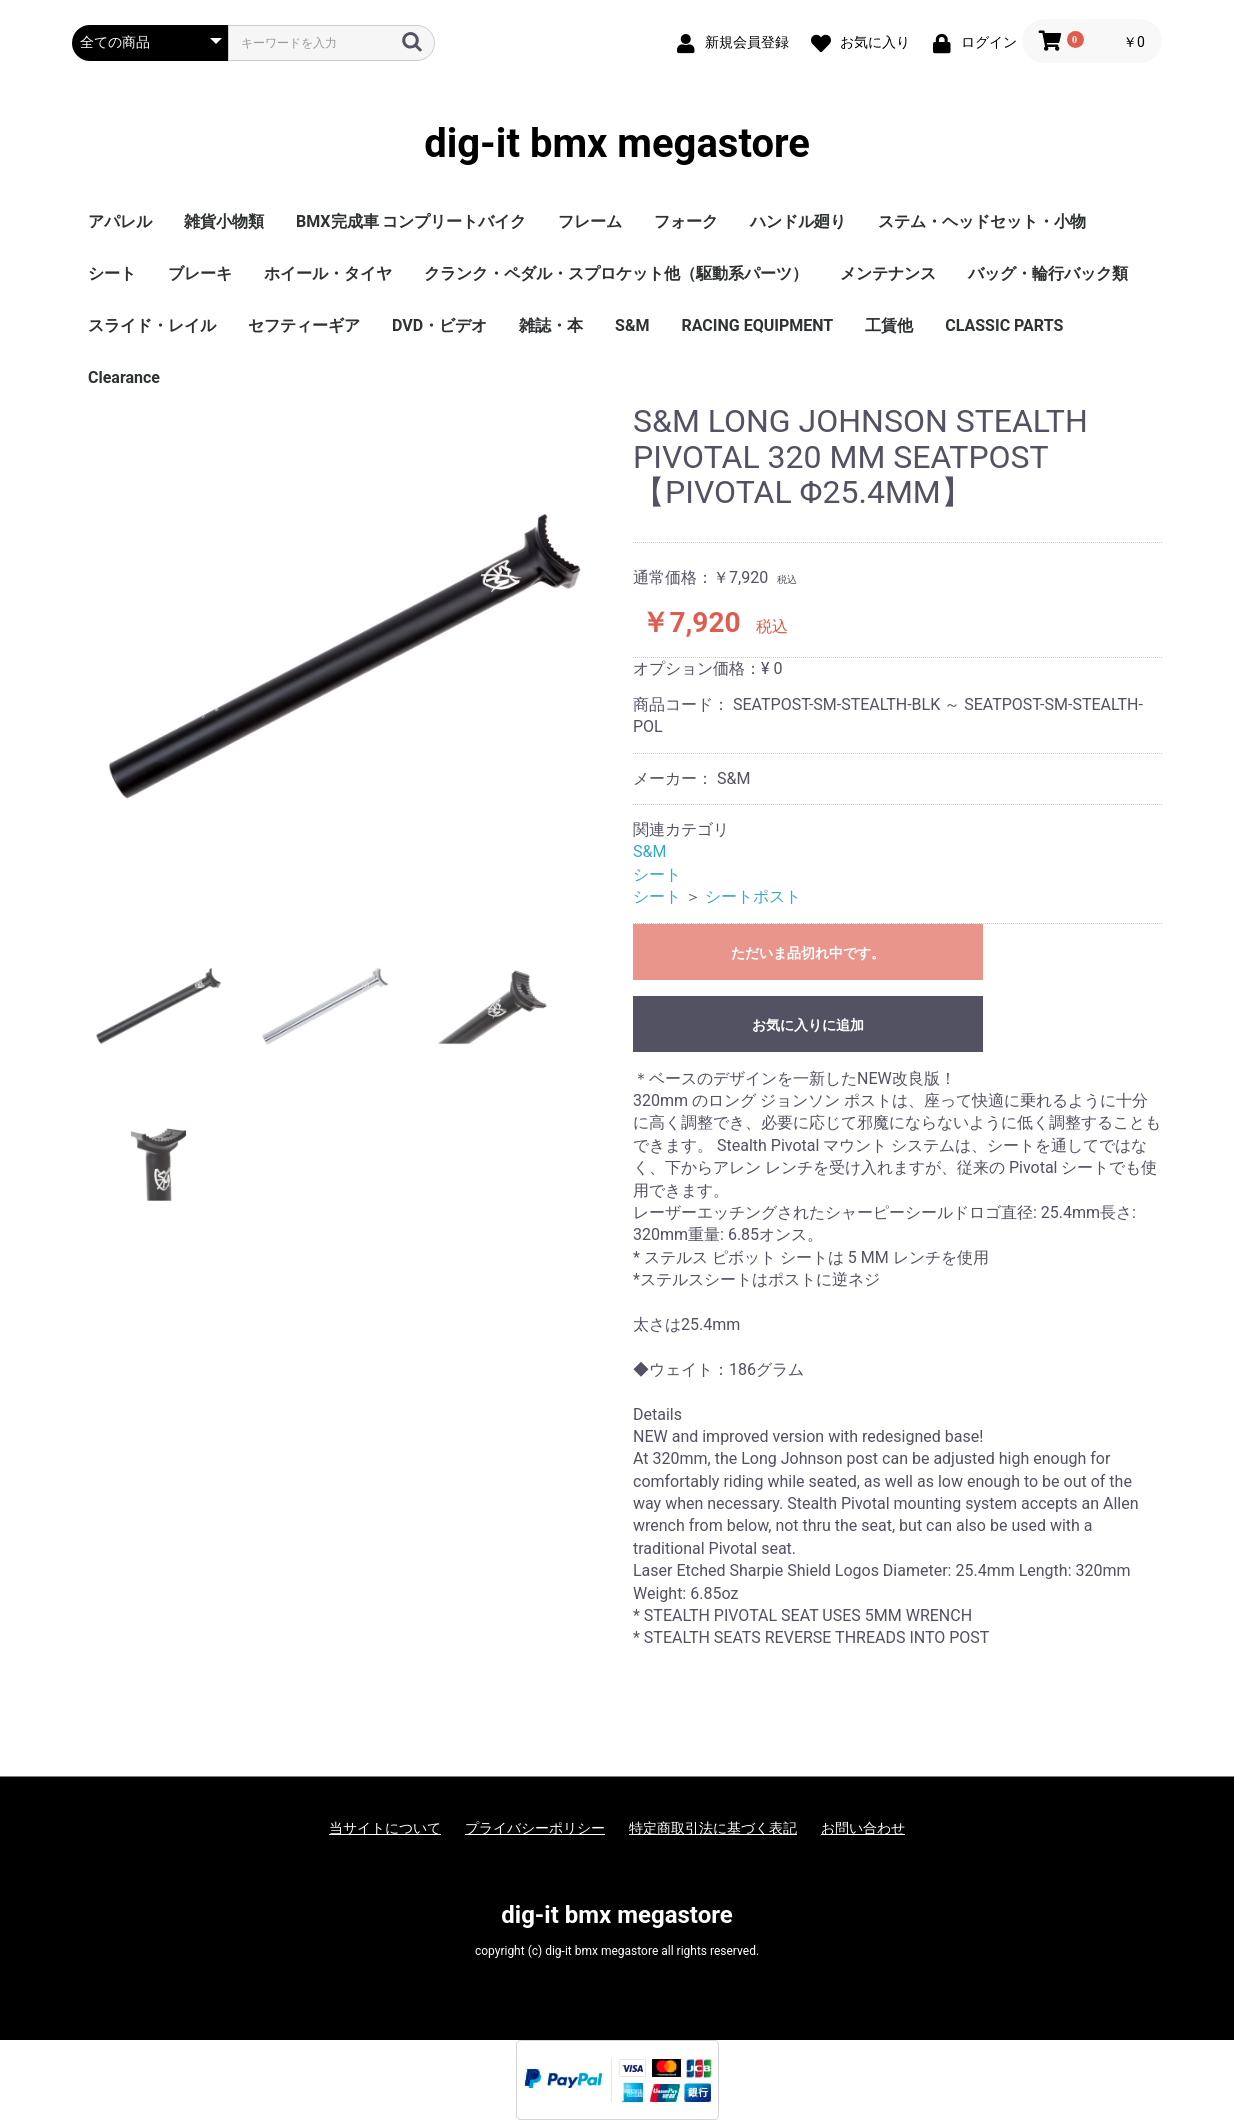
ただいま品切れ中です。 (808, 953)
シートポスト (753, 896)
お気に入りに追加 (808, 1025)
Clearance (124, 377)
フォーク (686, 221)
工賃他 (889, 325)
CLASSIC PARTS (1004, 325)
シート (112, 273)
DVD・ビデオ (439, 325)
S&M (632, 325)
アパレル (120, 221)
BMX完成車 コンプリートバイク (411, 221)
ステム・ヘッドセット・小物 (982, 221)
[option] (344, 656)
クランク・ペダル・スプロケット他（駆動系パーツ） (616, 273)
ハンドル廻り (798, 221)
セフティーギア (304, 325)
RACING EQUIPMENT (757, 325)
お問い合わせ (863, 1828)
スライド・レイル (152, 325)
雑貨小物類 (224, 221)
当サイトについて (385, 1828)
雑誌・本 (551, 325)
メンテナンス (888, 273)
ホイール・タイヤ (328, 273)
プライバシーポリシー (535, 1828)
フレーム (590, 221)
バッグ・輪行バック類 (1048, 273)
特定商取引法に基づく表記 (713, 1828)
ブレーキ (200, 273)
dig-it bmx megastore (617, 144)
